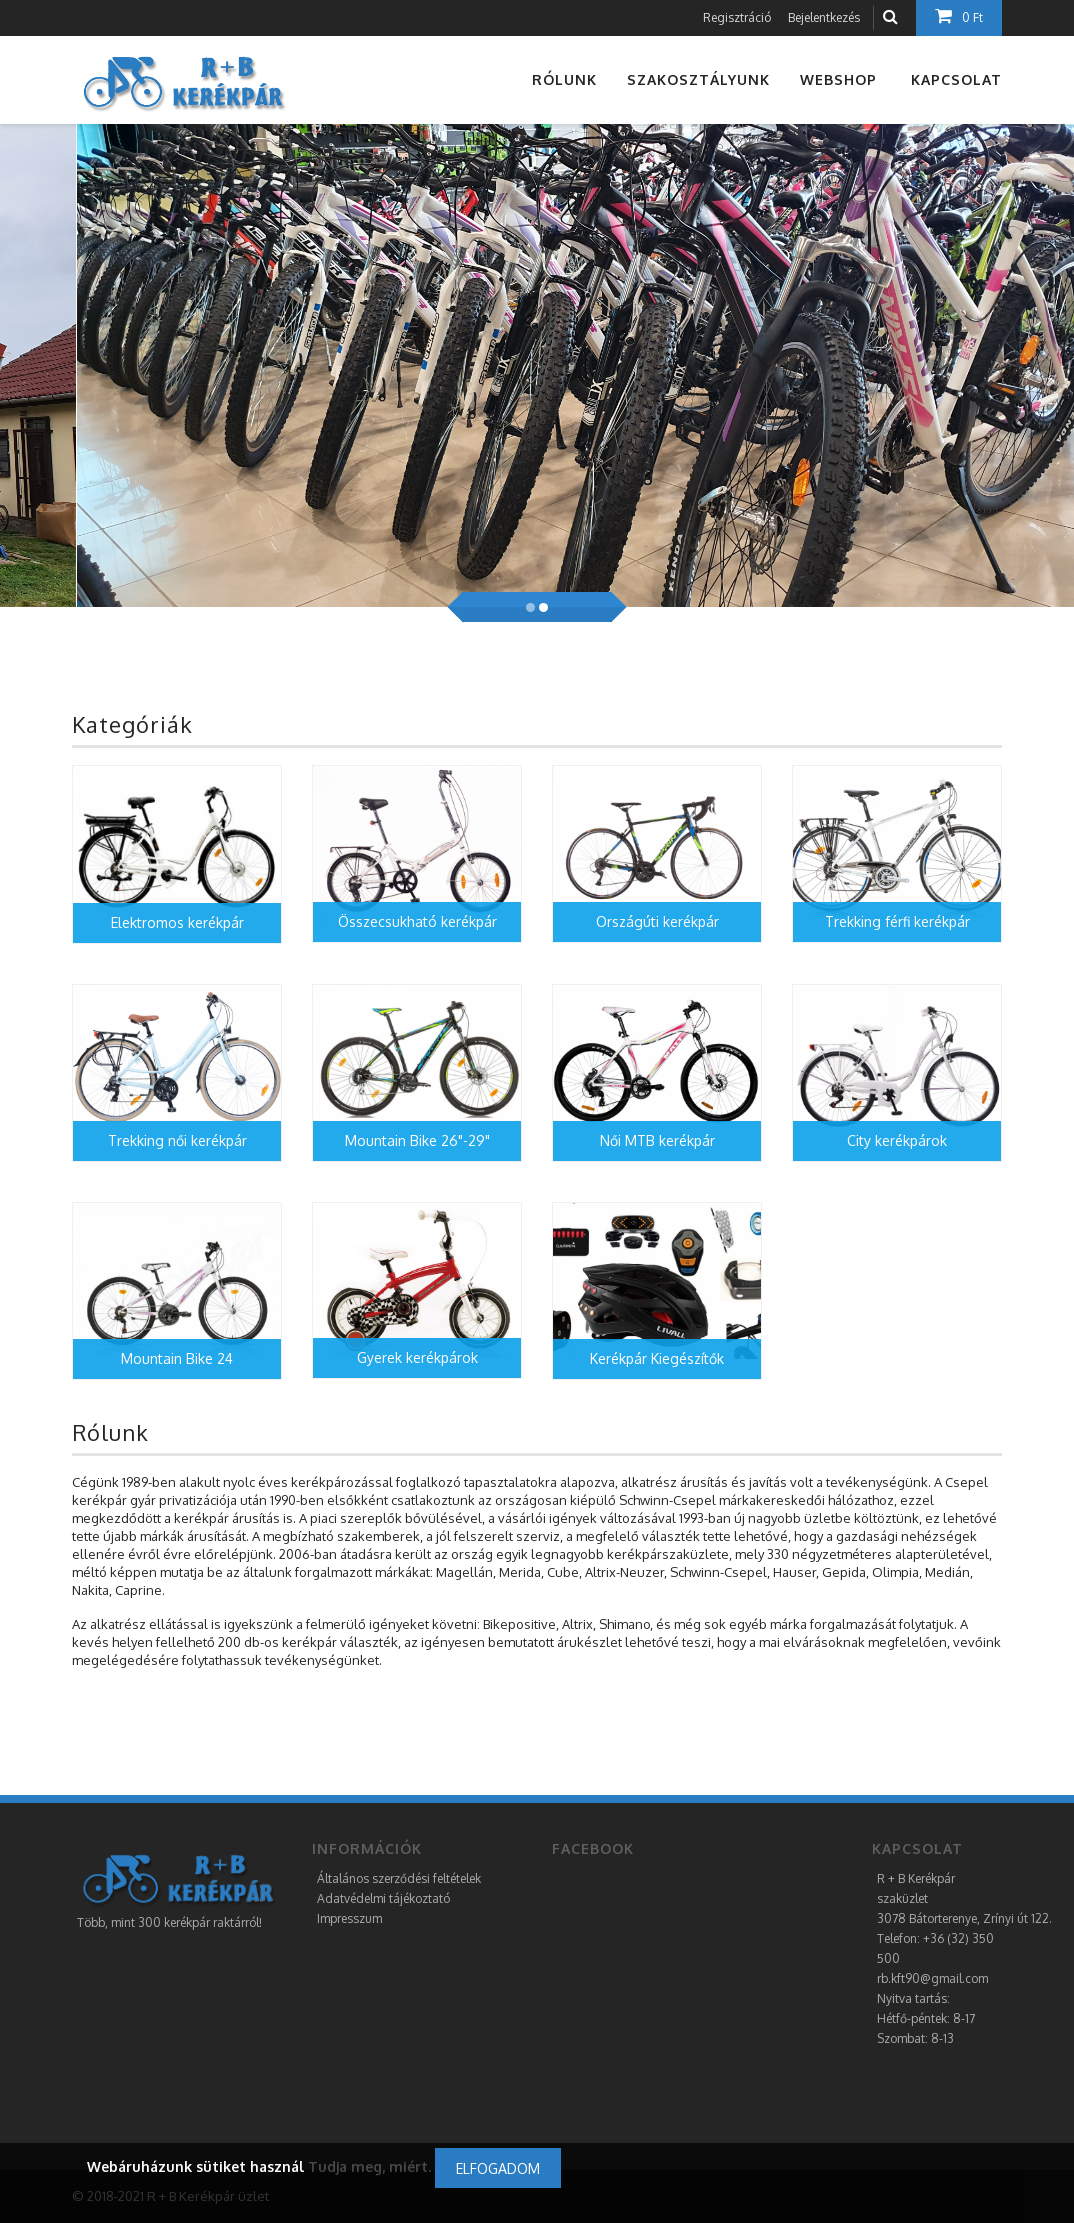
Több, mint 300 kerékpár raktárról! (169, 1922)
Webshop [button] (838, 79)
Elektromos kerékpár (177, 922)
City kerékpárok (897, 1140)
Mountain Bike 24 (177, 1358)
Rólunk (564, 79)
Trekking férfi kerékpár (897, 921)
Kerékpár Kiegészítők (657, 1358)
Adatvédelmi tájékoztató (383, 1898)
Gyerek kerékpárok (417, 1357)
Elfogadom (498, 2168)
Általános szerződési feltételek (399, 1878)
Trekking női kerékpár (177, 1140)
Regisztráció (737, 17)
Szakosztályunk (698, 79)
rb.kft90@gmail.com (932, 1978)
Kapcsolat (956, 79)
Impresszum (349, 1918)
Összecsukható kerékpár (417, 921)
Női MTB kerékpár (657, 1140)
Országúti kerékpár (657, 921)
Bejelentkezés (824, 17)
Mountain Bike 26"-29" (417, 1140)
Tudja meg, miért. (369, 2166)
